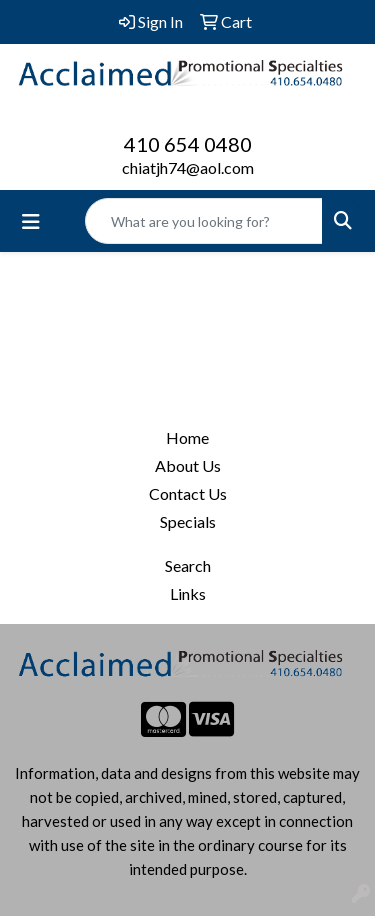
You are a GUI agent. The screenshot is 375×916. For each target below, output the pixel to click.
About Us (188, 465)
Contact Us (188, 493)
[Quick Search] (204, 221)
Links (188, 593)
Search (188, 565)
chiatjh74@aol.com (188, 167)
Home (187, 437)
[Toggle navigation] (31, 221)
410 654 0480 (188, 144)
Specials (188, 521)
